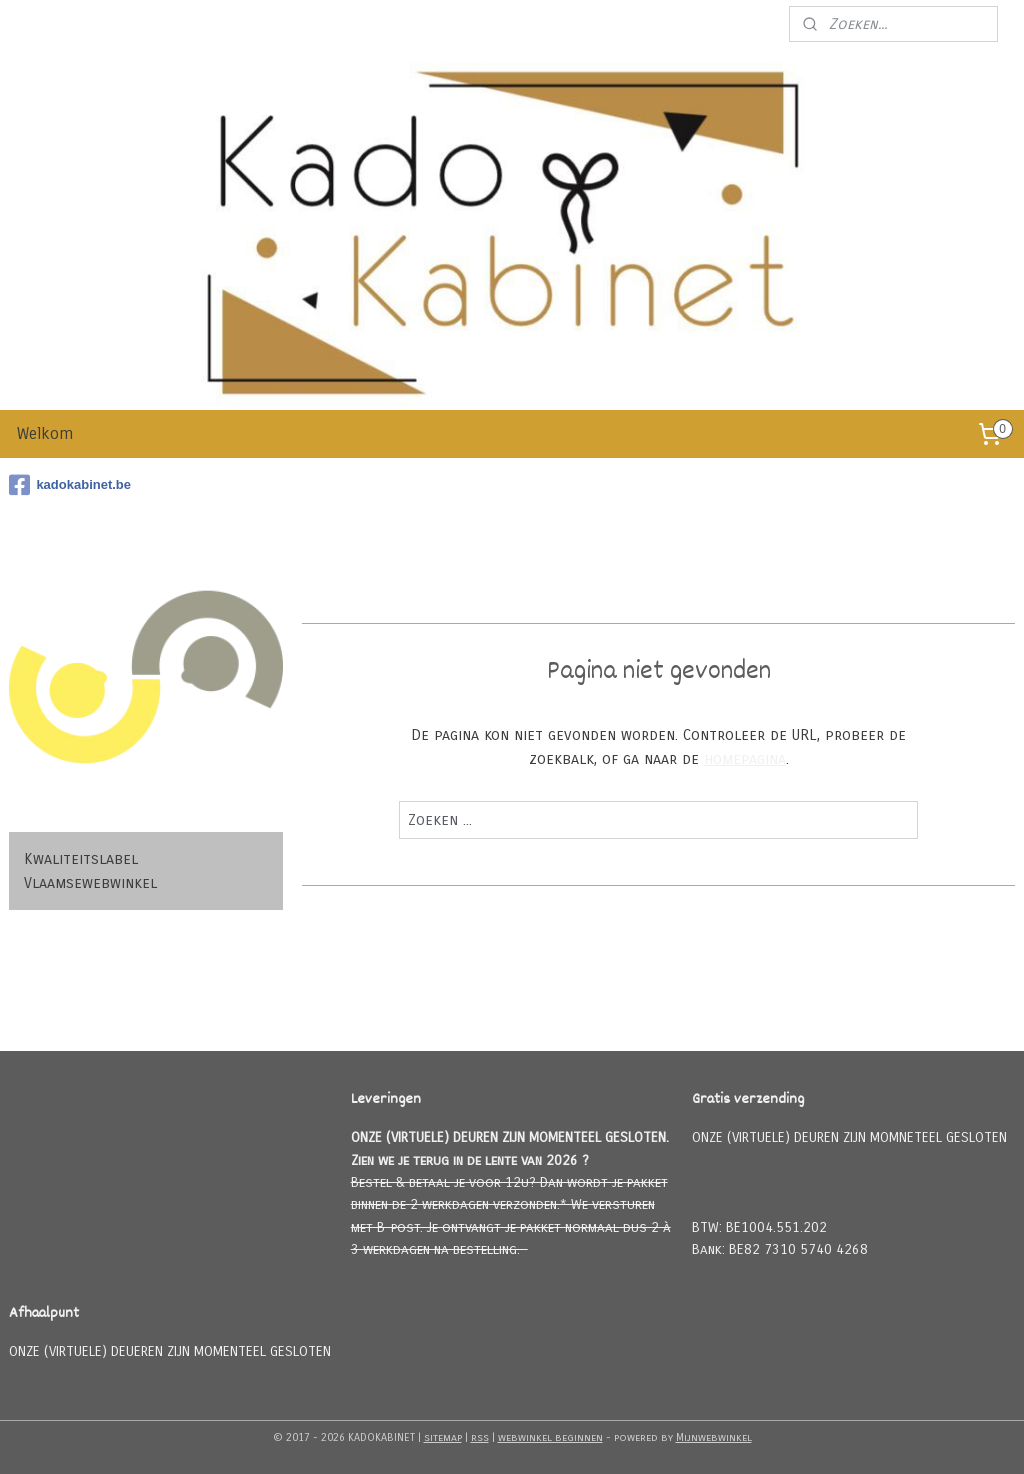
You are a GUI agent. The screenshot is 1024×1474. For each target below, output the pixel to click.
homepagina (744, 759)
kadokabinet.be (70, 485)
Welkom (45, 433)
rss (480, 1437)
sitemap (443, 1437)
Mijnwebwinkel (714, 1437)
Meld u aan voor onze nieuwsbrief (658, 24)
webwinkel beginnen (550, 1437)
